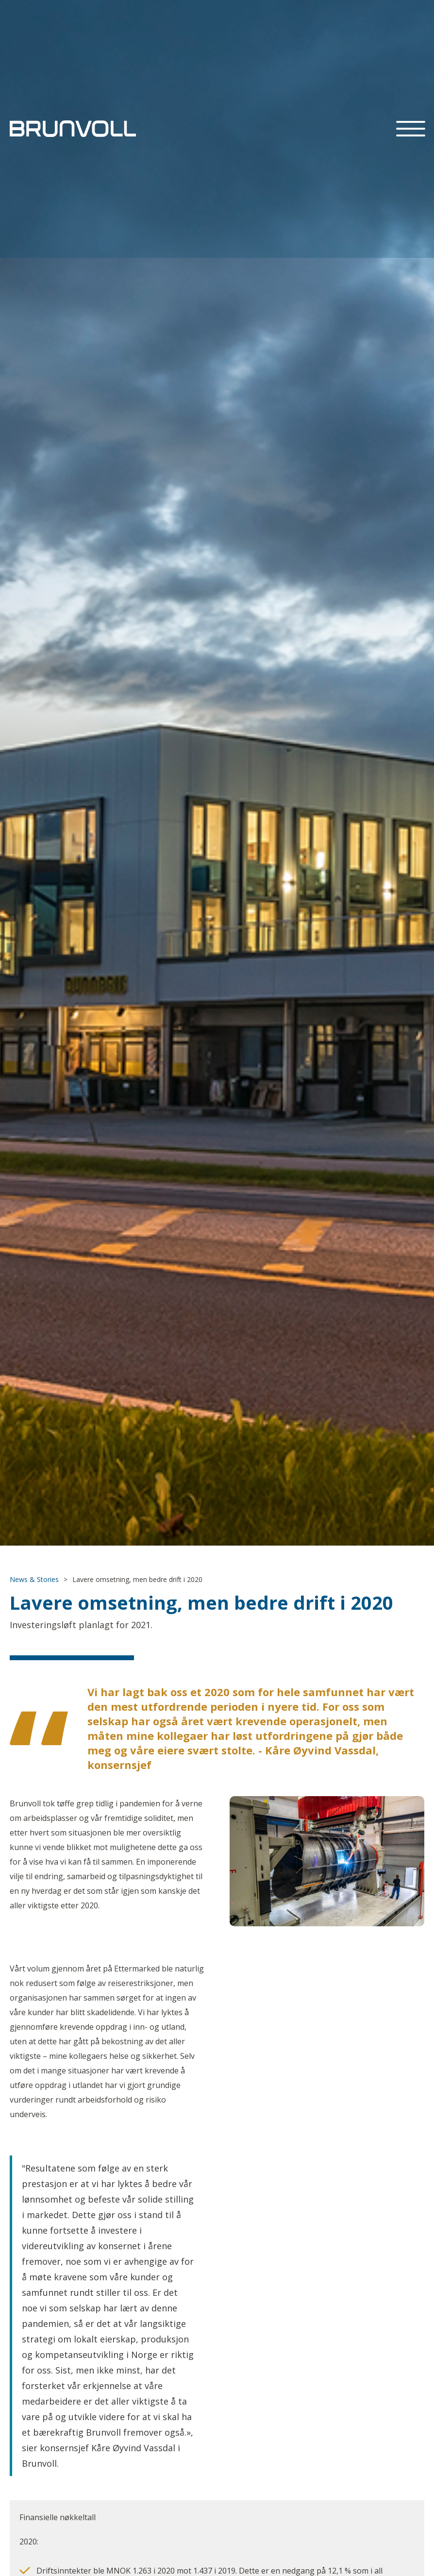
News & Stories (34, 1579)
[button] (410, 128)
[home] (73, 128)
